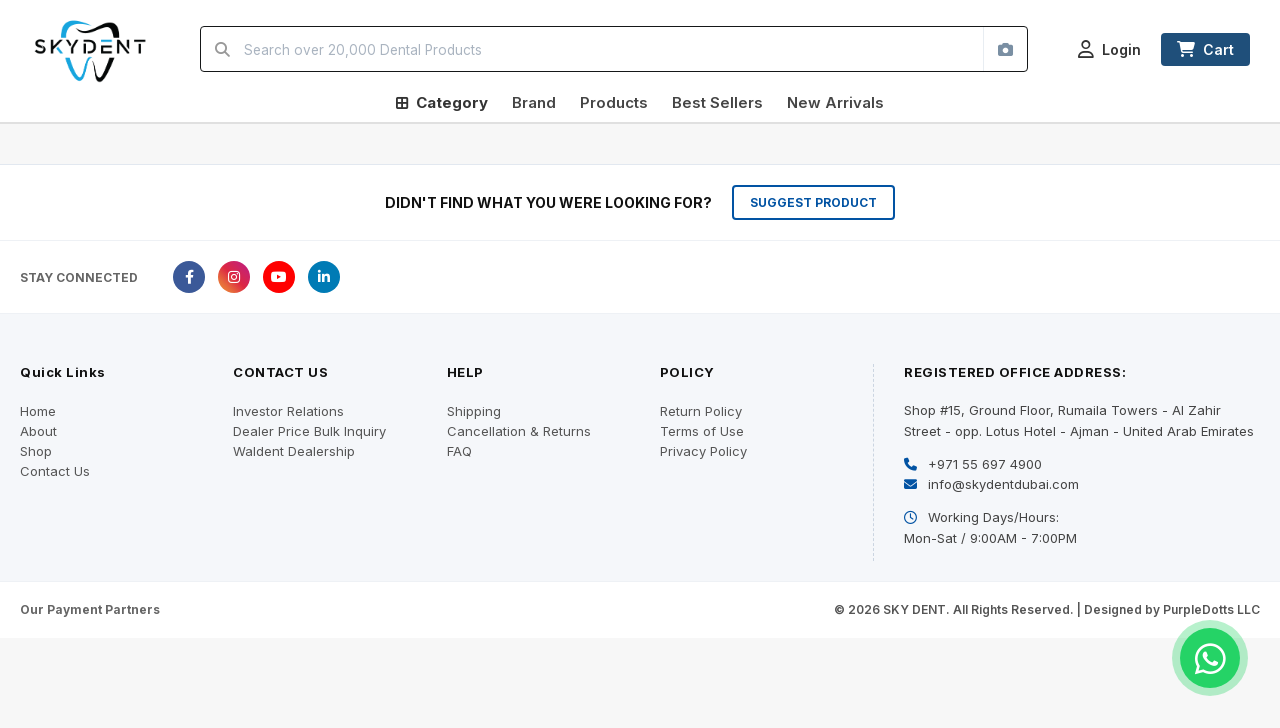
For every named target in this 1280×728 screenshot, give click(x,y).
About (38, 431)
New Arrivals (835, 102)
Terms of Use (702, 431)
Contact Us (55, 471)
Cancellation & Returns (519, 431)
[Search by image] (1005, 49)
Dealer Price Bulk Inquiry (309, 431)
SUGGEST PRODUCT (813, 202)
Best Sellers (717, 102)
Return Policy (701, 411)
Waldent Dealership (294, 451)
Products (614, 102)
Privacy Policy (703, 451)
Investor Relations (288, 411)
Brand (534, 102)
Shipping (474, 411)
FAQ (459, 451)
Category (442, 102)
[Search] (222, 49)
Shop (36, 451)
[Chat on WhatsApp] (1210, 658)
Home (38, 411)
